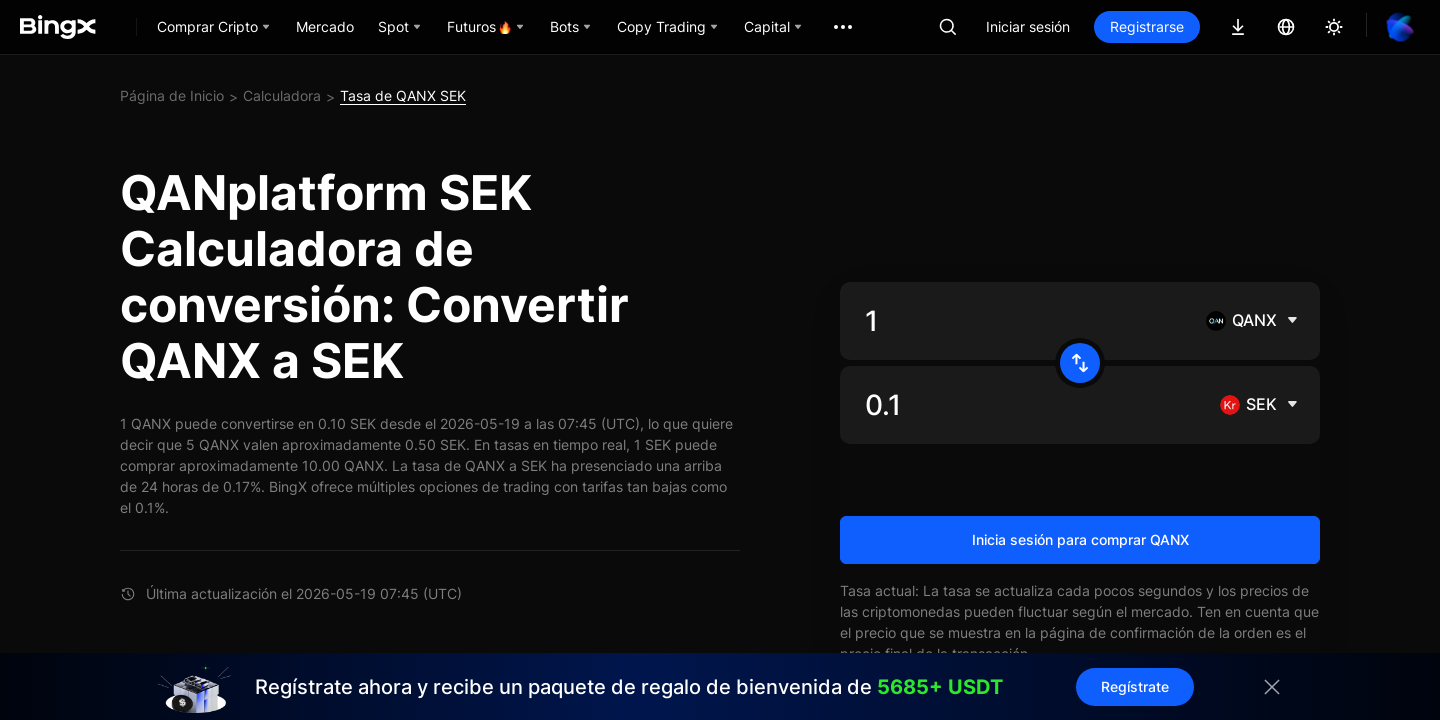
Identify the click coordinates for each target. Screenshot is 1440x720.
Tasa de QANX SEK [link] (403, 95)
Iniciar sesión (1028, 26)
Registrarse (1147, 26)
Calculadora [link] (282, 95)
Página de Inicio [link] (172, 95)
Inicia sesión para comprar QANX (1080, 539)
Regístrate (1135, 686)
